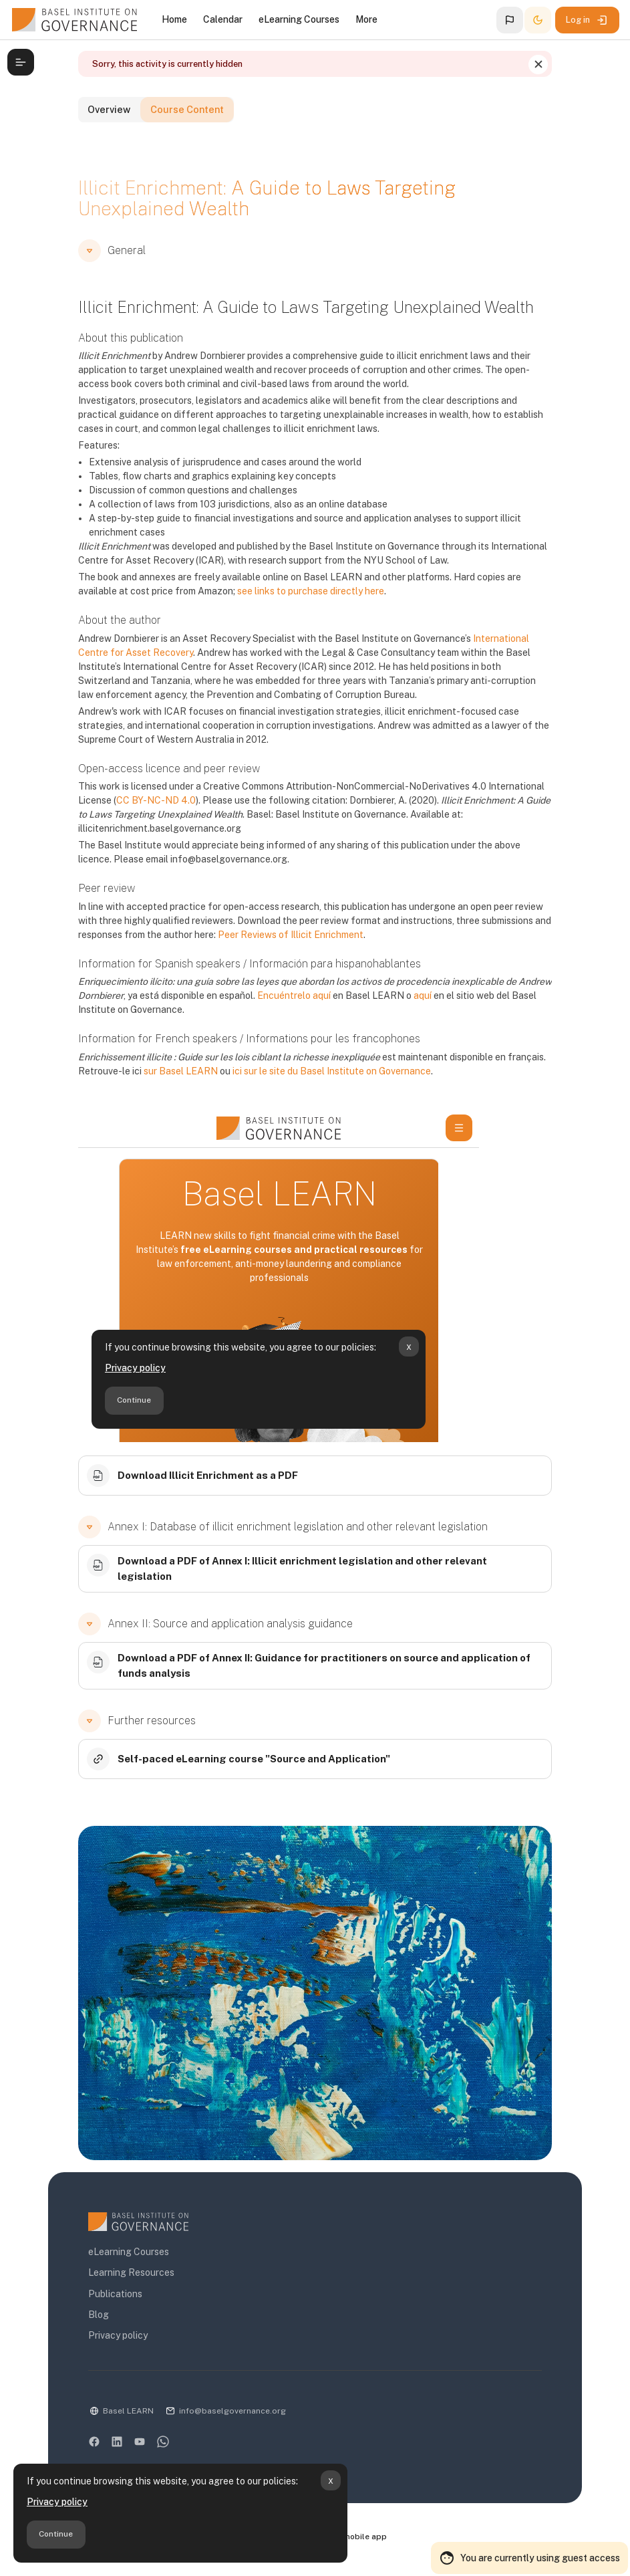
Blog (90, 2320)
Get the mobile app (355, 2543)
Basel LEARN (120, 2417)
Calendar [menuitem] (223, 19)
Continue (56, 2534)
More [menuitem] (366, 19)
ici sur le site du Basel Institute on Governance (323, 1096)
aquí (415, 1021)
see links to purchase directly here (261, 616)
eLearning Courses (120, 2257)
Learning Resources (123, 2278)
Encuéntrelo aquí (286, 1021)
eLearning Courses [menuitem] (299, 19)
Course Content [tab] (207, 138)
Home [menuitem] (174, 19)
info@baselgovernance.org (224, 2417)
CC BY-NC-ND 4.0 (148, 826)
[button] (509, 20)
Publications (107, 2300)
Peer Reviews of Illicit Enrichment (282, 960)
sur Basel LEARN (173, 1096)
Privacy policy (57, 2501)
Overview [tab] (110, 138)
